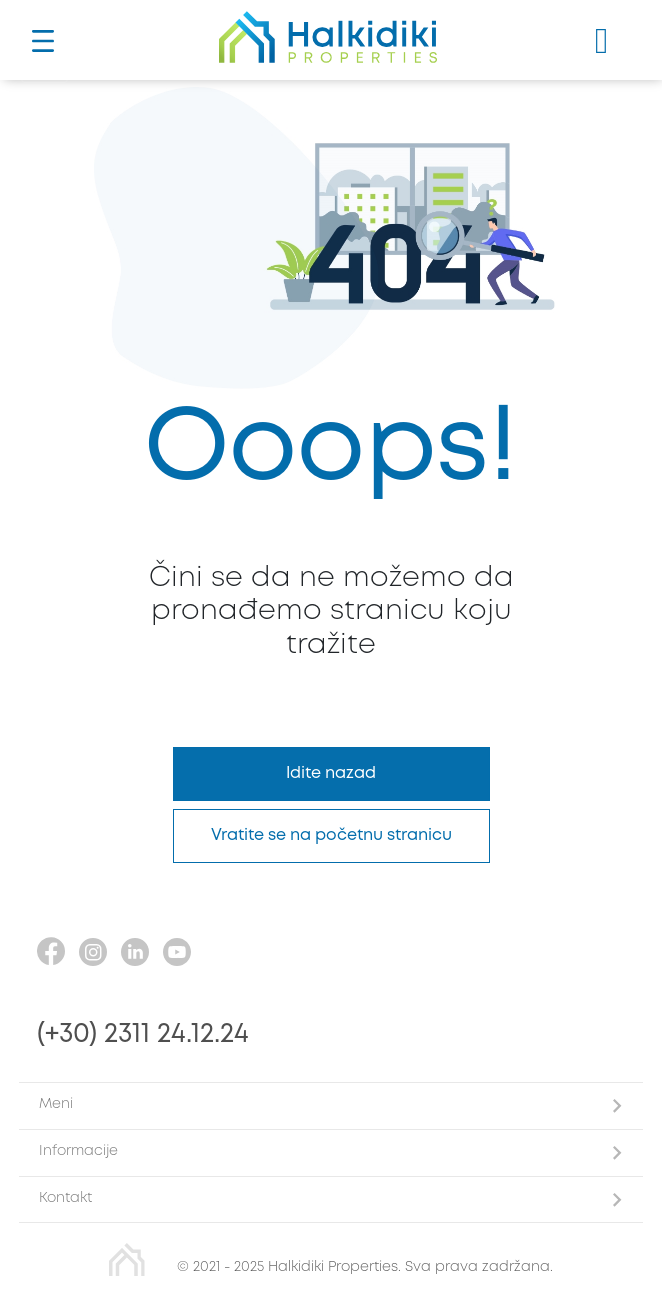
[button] (331, 1105)
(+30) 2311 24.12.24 (143, 1034)
